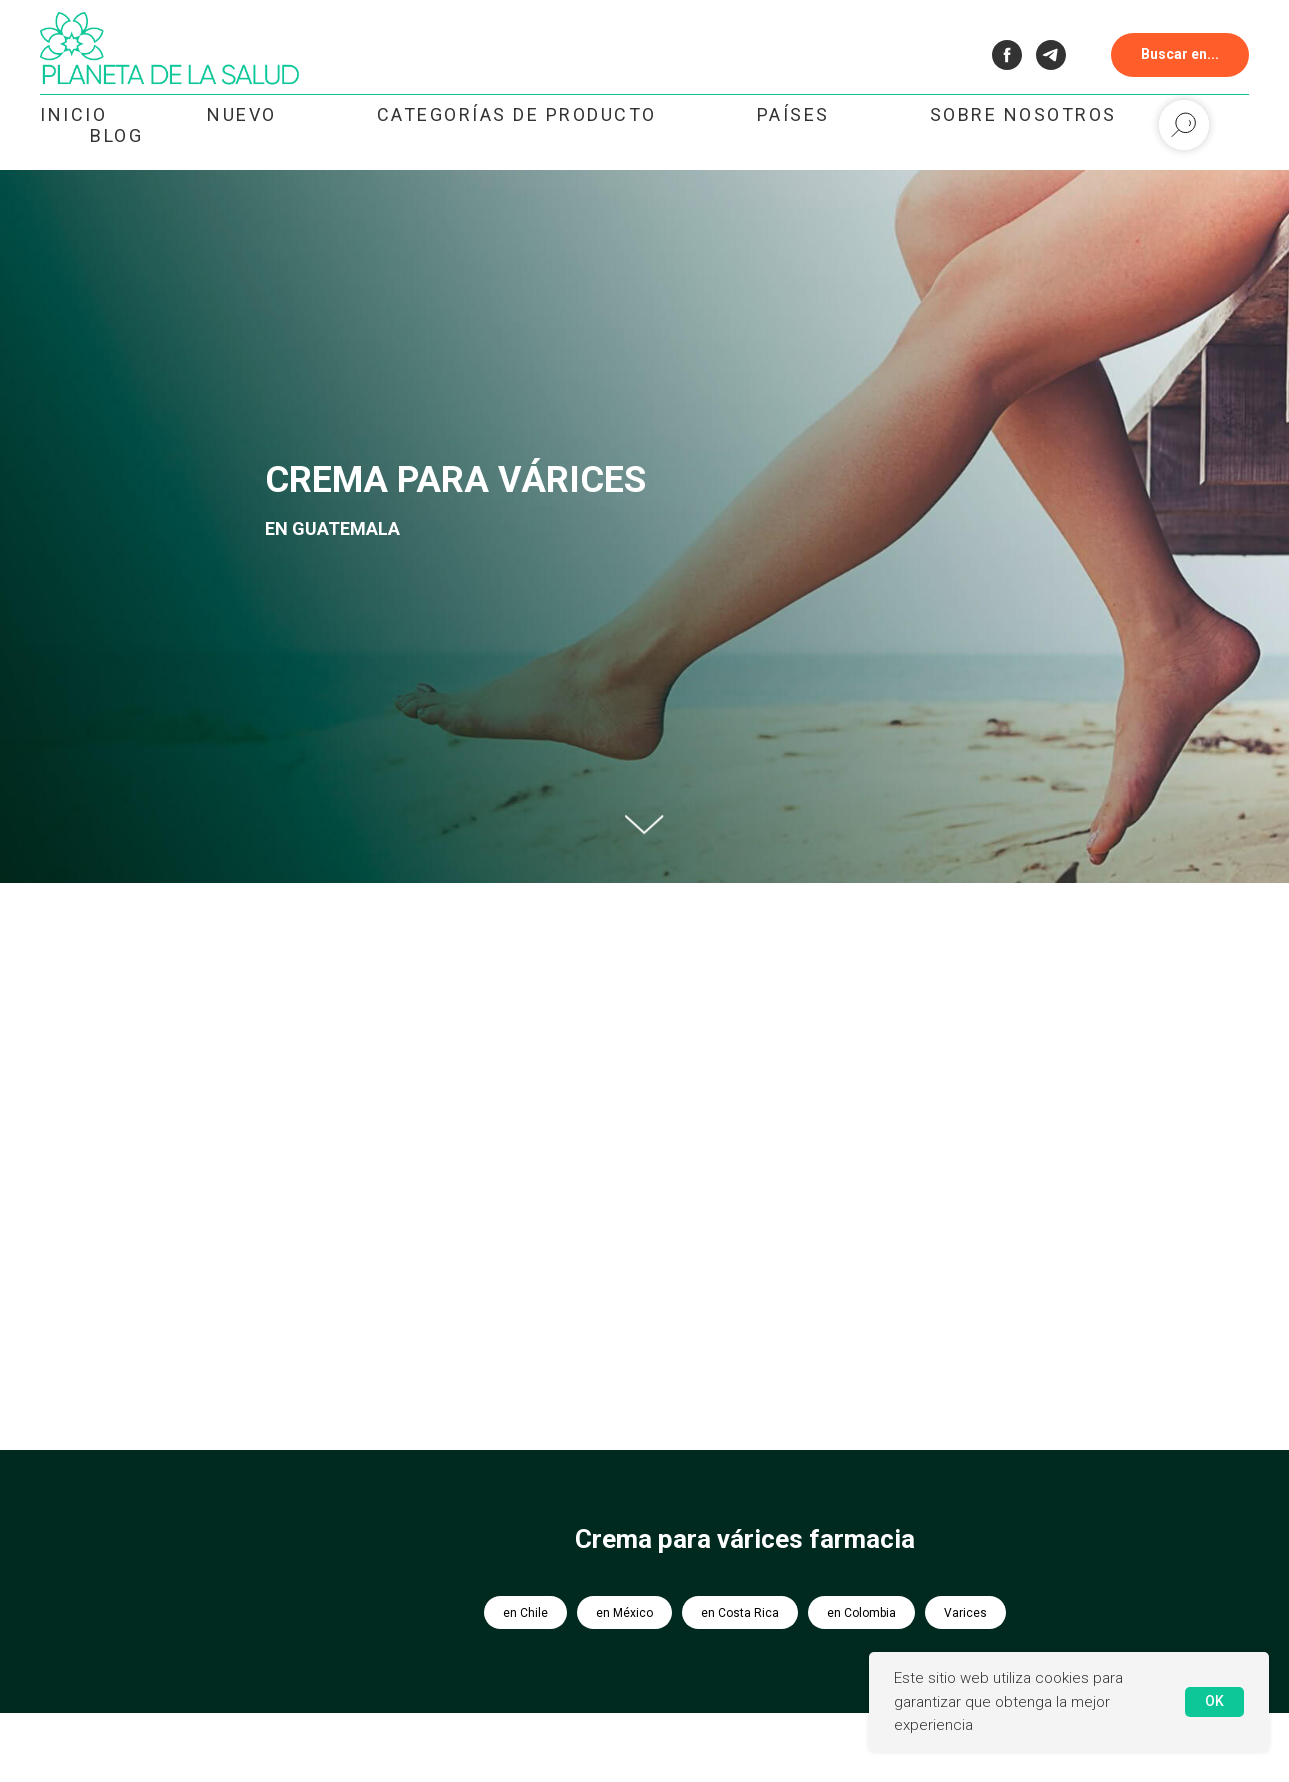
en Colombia (861, 1613)
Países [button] (793, 114)
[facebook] (1007, 55)
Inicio (73, 114)
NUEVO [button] (242, 114)
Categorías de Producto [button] (517, 114)
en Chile (525, 1613)
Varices (965, 1613)
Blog (116, 135)
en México (624, 1613)
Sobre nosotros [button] (1023, 114)
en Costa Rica (740, 1613)
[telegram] (1051, 55)
